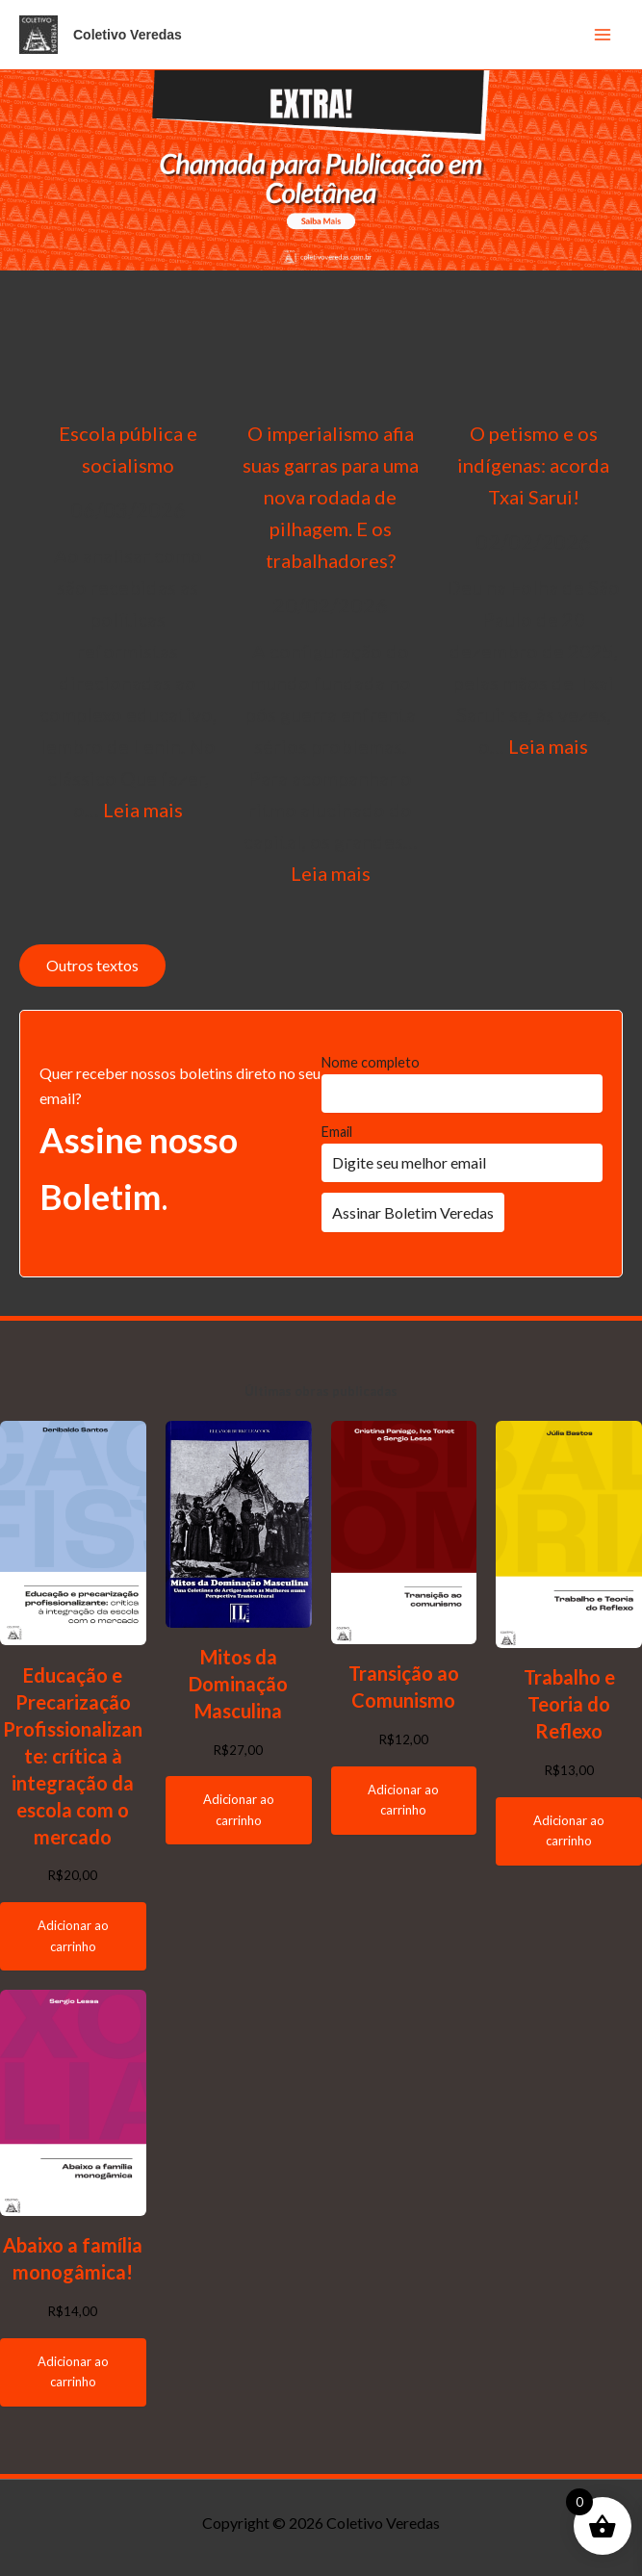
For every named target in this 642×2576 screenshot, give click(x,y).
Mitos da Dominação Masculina (238, 1683)
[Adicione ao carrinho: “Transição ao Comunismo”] (404, 1800)
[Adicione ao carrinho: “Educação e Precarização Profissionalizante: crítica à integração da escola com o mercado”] (73, 1936)
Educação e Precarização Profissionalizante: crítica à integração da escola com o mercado (72, 1755)
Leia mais (143, 809)
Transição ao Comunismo (403, 1687)
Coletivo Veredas (127, 34)
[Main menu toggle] (602, 34)
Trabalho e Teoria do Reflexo (569, 1703)
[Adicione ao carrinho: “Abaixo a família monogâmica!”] (73, 2372)
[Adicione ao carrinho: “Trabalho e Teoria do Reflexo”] (569, 1831)
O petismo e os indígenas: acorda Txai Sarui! (533, 465)
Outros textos (92, 965)
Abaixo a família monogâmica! (72, 2258)
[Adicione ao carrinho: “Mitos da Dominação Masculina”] (239, 1810)
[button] (321, 170)
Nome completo (370, 1062)
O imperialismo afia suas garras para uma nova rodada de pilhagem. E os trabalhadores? (331, 497)
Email (336, 1131)
